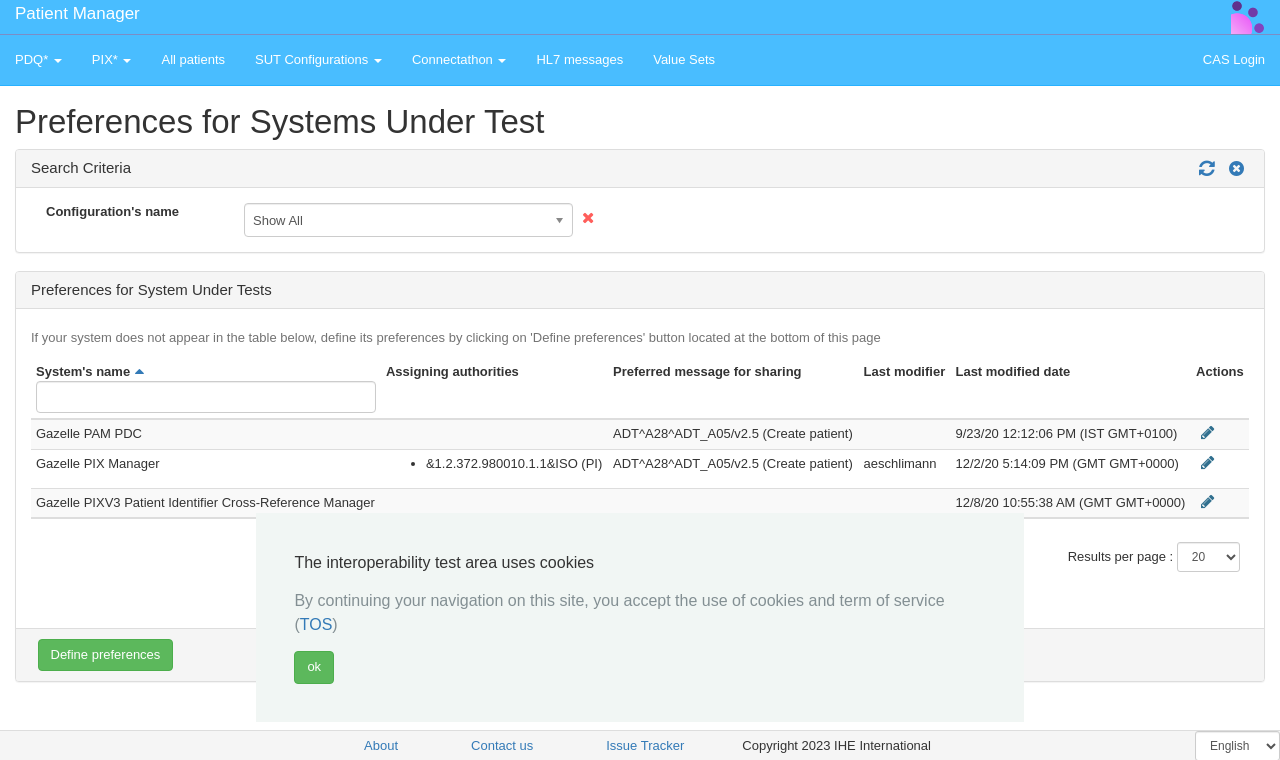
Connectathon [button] (459, 59)
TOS (316, 624)
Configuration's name (112, 211)
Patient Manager (77, 13)
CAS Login (1234, 59)
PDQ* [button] (38, 59)
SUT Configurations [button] (318, 59)
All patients (193, 59)
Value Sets (684, 59)
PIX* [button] (112, 59)
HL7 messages (579, 59)
